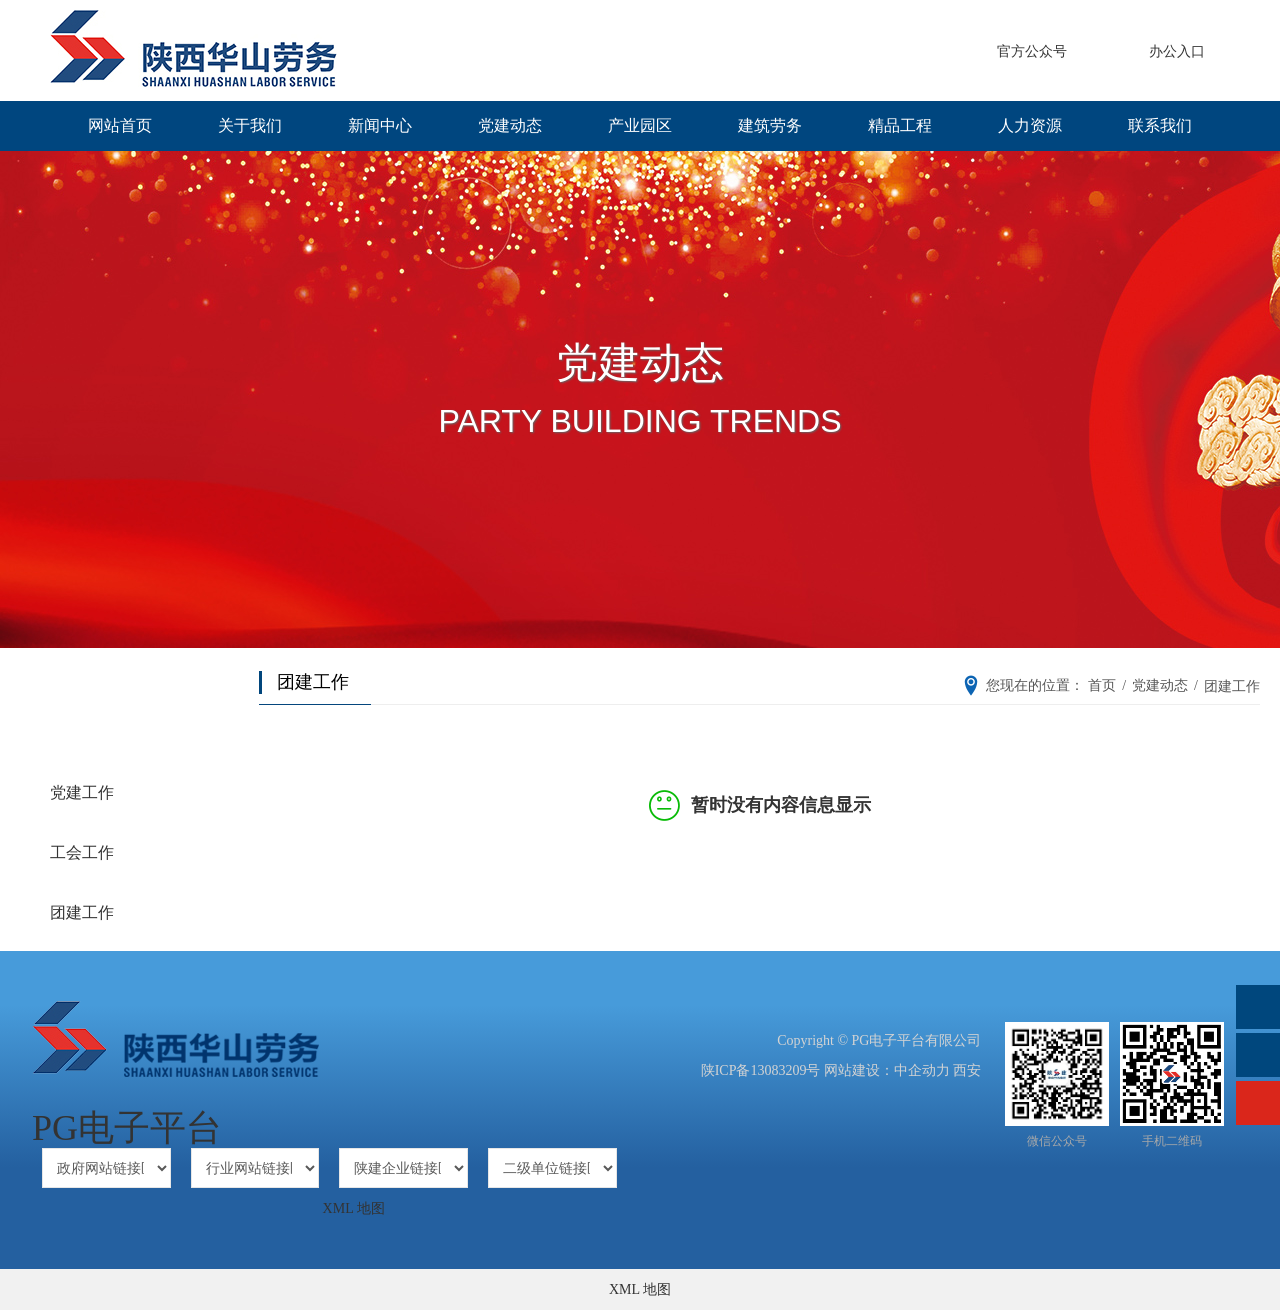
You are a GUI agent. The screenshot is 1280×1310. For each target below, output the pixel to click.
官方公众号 (1032, 51)
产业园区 (640, 125)
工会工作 (82, 852)
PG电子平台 (127, 1128)
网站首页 (120, 125)
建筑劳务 (770, 125)
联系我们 (1160, 125)
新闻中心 (380, 125)
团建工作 (82, 912)
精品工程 (900, 125)
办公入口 (1177, 51)
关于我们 (250, 125)
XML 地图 (354, 1208)
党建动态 (510, 125)
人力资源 (1030, 125)
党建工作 (82, 792)
